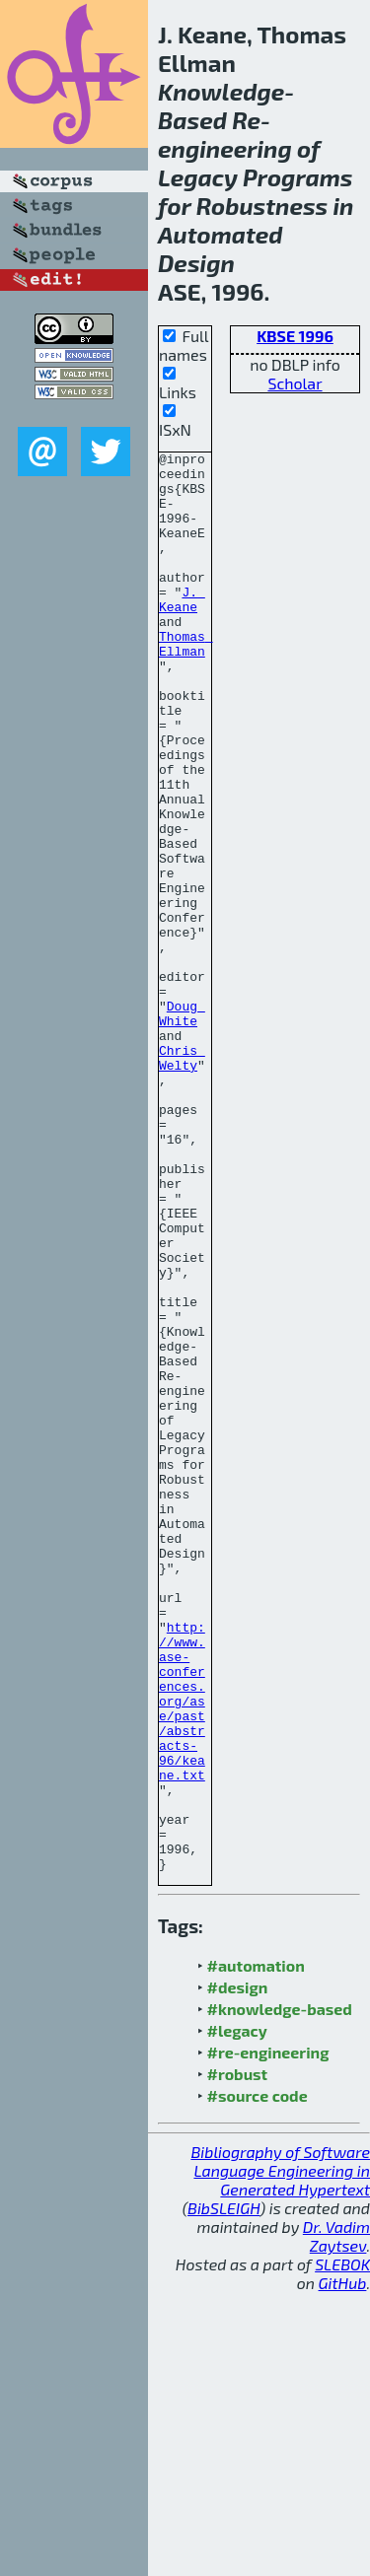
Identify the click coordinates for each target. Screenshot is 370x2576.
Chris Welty (182, 1180)
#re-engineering (268, 2336)
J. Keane (182, 630)
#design (237, 2271)
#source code (257, 2379)
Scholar (294, 383)
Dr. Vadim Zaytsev (336, 2520)
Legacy (198, 177)
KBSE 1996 (295, 335)
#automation (256, 2249)
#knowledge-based (279, 2292)
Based (192, 119)
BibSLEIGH (223, 2491)
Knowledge (221, 91)
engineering (225, 148)
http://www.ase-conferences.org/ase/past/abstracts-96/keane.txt (182, 1952)
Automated (220, 234)
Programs (297, 177)
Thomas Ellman (186, 683)
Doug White (182, 1127)
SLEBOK (342, 2548)
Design (196, 262)
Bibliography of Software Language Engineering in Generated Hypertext (280, 2454)
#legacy (237, 2314)
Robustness (262, 205)
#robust (237, 2357)
